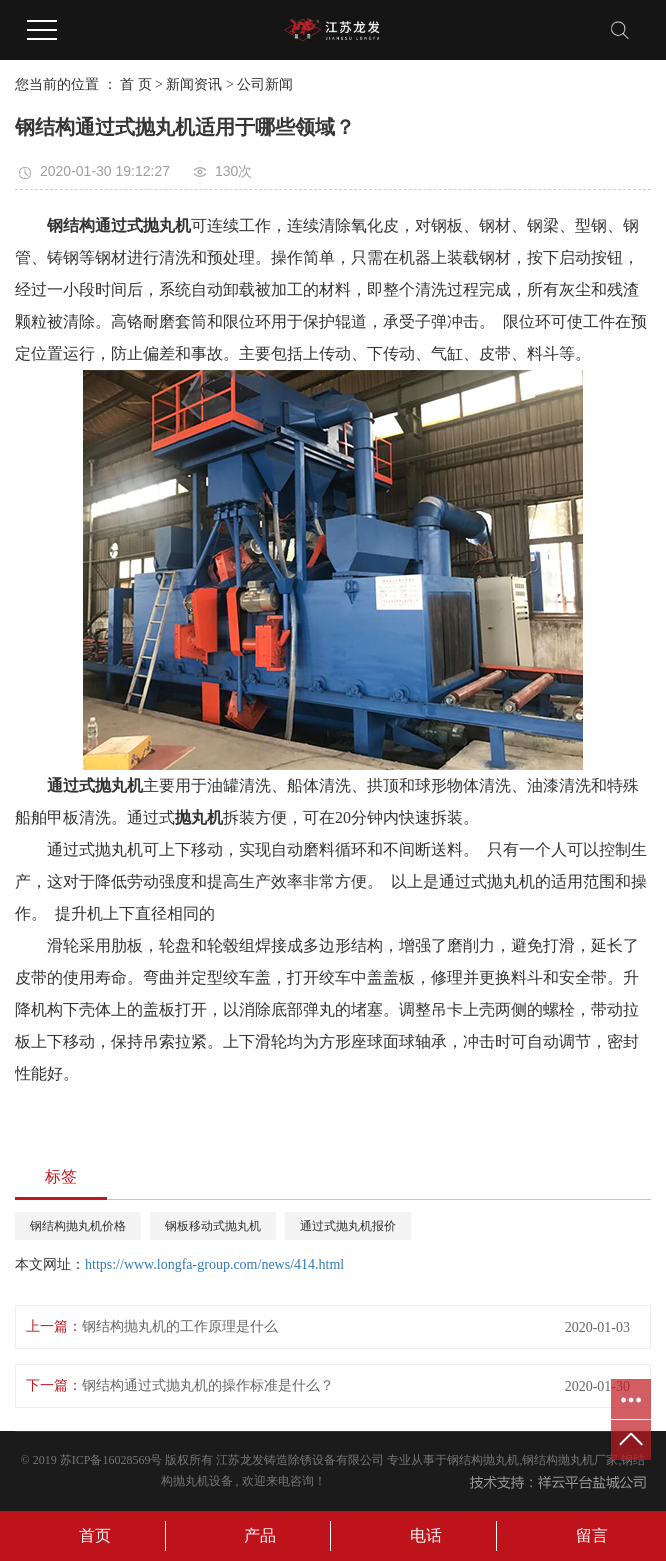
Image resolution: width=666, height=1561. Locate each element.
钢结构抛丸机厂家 (570, 1460)
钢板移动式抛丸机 (213, 1226)
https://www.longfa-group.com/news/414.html (214, 1264)
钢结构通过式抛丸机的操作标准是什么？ (208, 1385)
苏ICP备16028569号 (111, 1460)
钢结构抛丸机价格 (78, 1226)
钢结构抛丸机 (483, 1460)
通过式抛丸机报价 (348, 1226)
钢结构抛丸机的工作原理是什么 (180, 1326)
